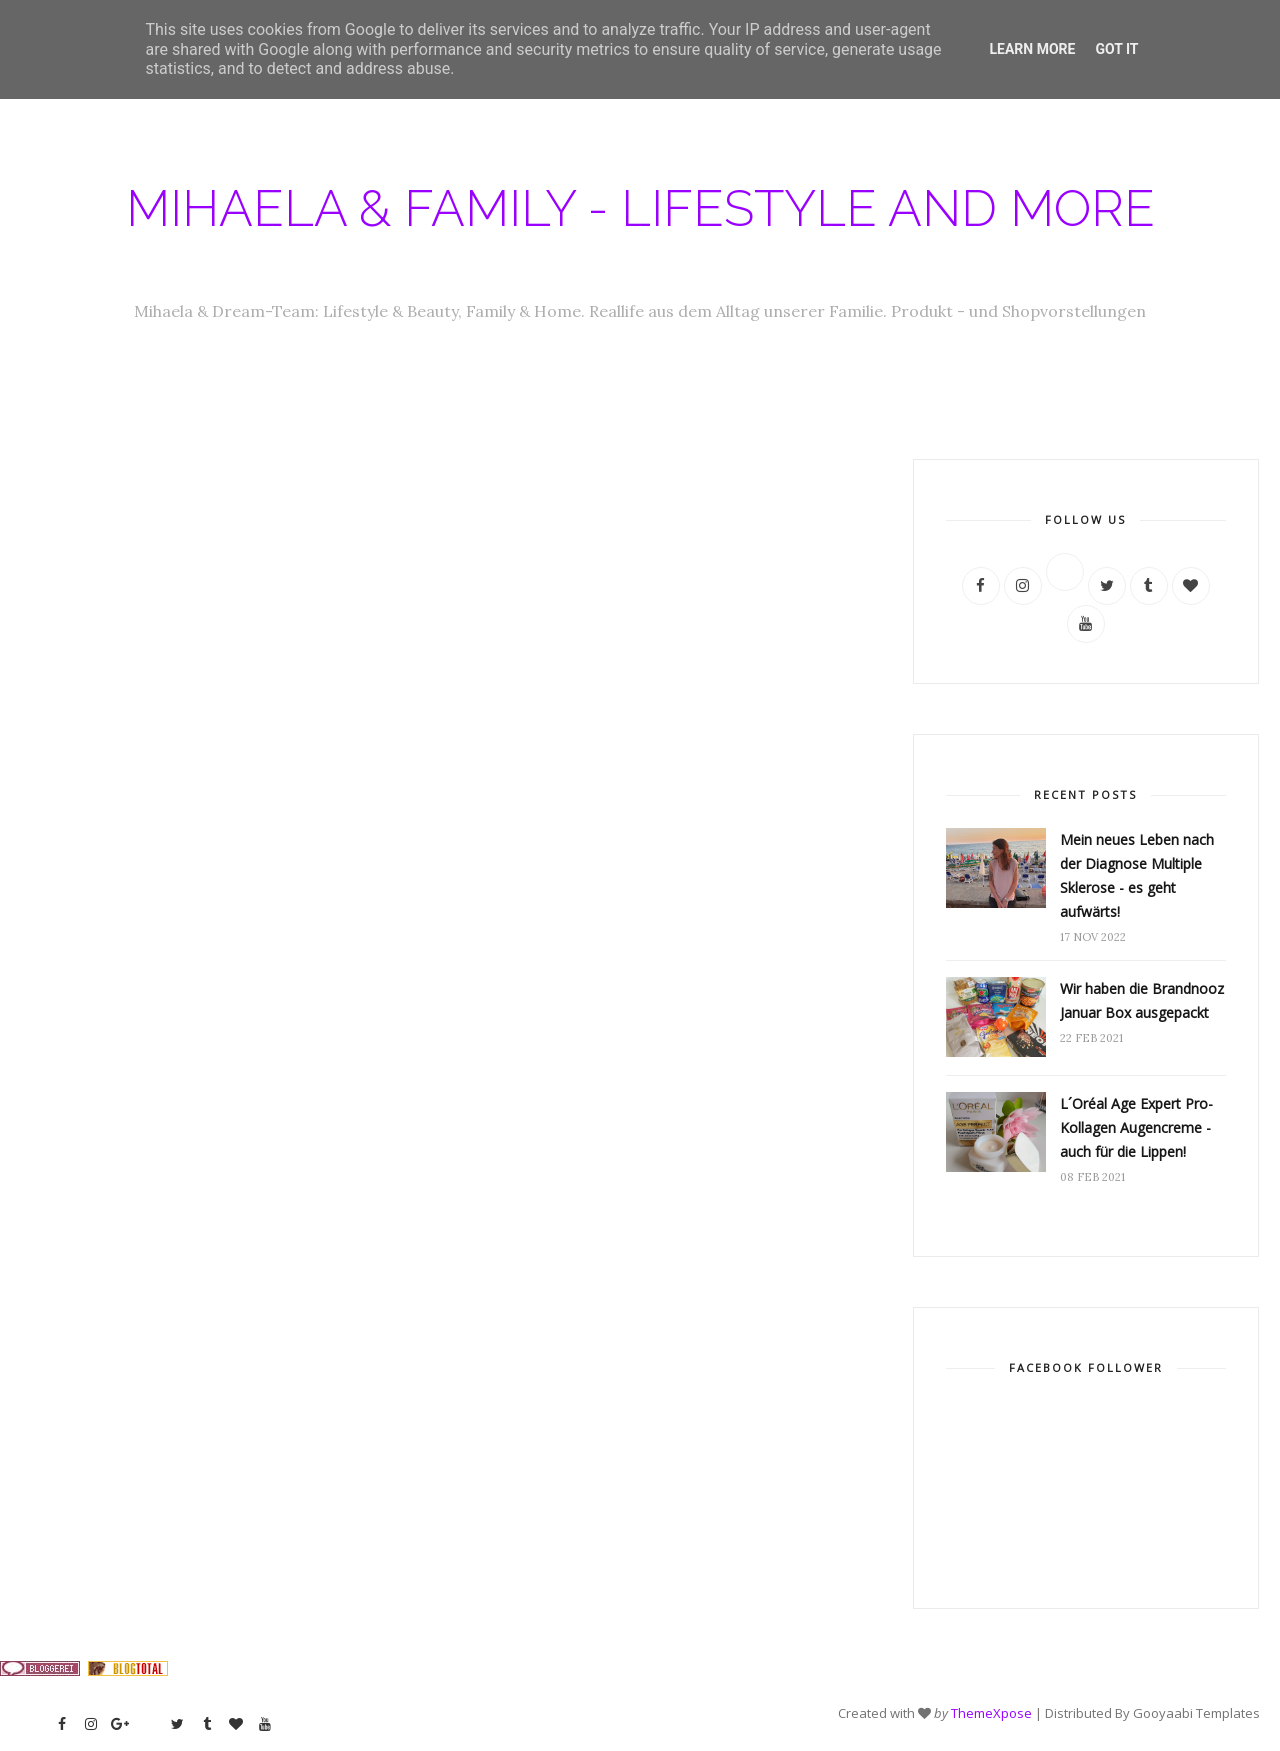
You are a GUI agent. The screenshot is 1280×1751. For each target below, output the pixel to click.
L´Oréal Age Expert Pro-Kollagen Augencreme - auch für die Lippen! (1136, 1127)
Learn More (1032, 49)
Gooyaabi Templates (1196, 1713)
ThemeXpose (991, 1713)
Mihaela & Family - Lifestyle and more (640, 208)
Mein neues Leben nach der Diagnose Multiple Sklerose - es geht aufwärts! (1137, 875)
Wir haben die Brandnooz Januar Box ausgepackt (1142, 1000)
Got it (1116, 49)
